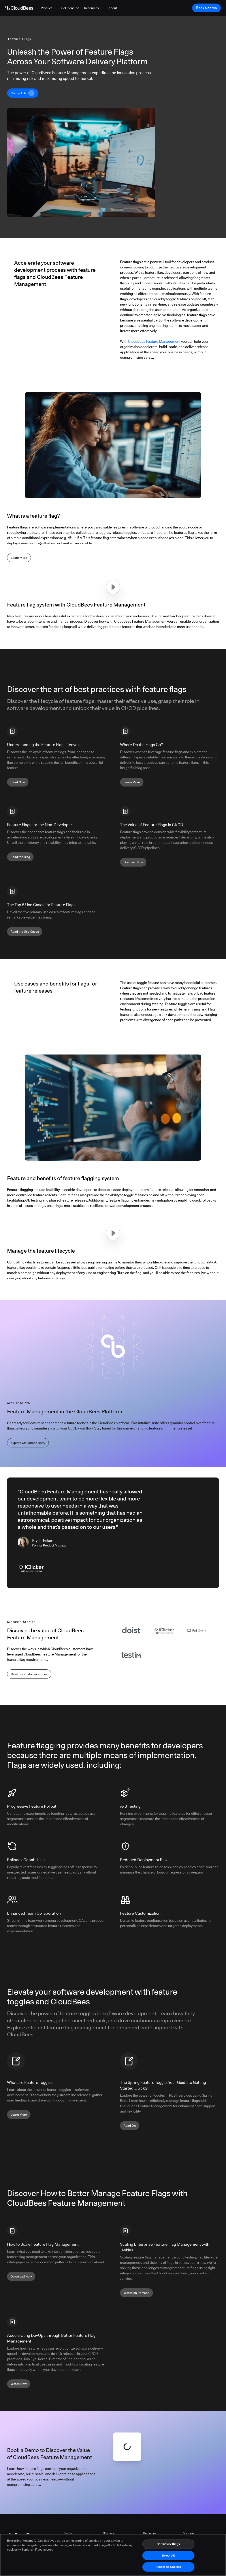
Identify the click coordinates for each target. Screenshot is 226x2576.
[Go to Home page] (19, 8)
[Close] (219, 2554)
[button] (49, 8)
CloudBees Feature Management (154, 341)
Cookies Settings (168, 2544)
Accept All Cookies (168, 2566)
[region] (113, 2555)
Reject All (168, 2555)
